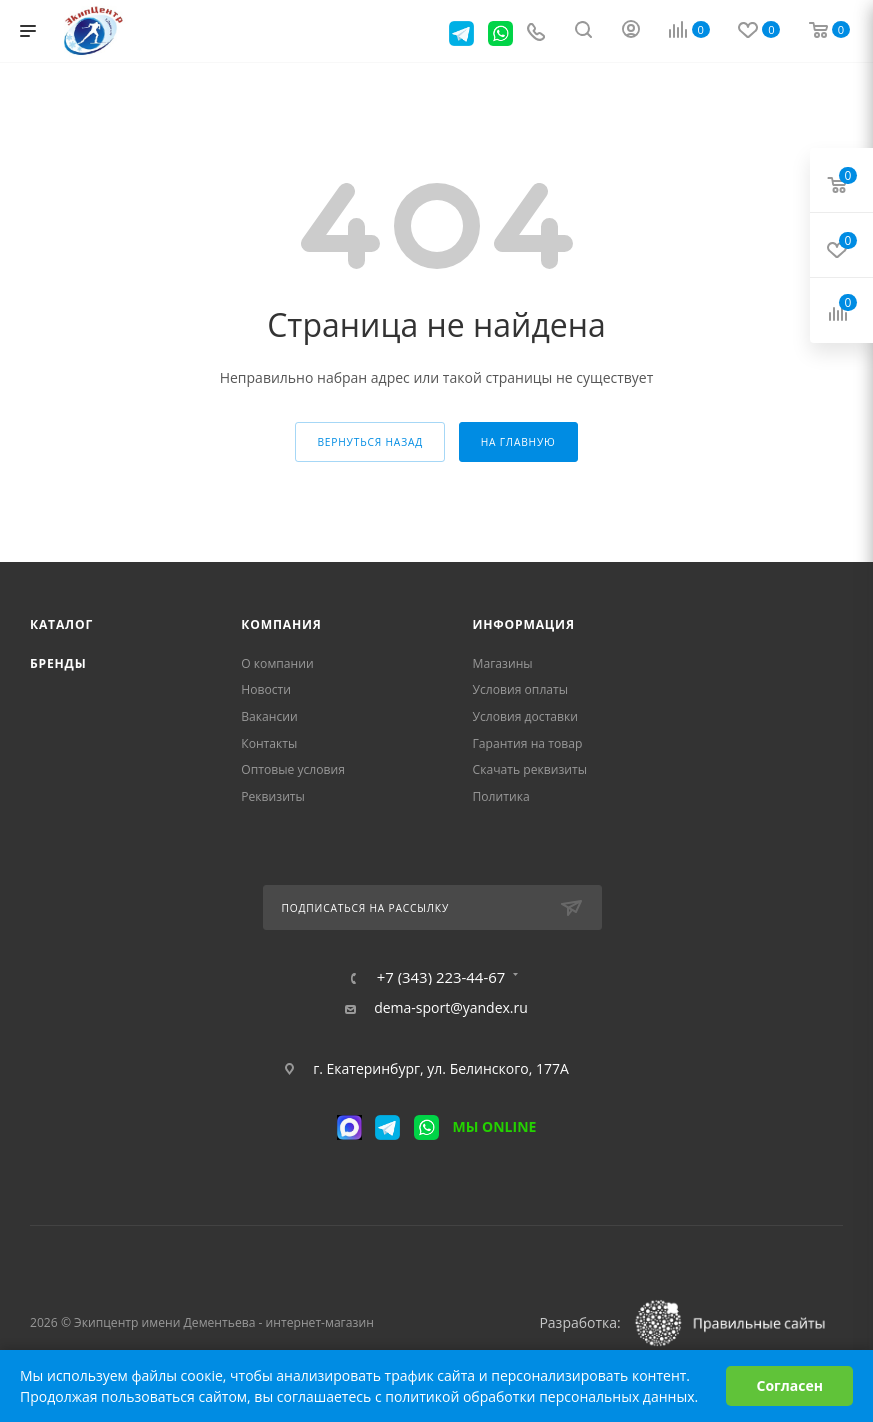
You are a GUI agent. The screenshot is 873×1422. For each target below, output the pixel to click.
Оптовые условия (293, 769)
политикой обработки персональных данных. (541, 1396)
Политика (501, 796)
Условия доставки (526, 716)
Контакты (269, 743)
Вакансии (269, 716)
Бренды (58, 663)
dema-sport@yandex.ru (451, 1008)
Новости (266, 689)
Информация (524, 624)
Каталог (61, 624)
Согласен (789, 1385)
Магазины (503, 663)
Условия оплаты (521, 689)
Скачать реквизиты (530, 769)
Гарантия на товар (528, 743)
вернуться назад (370, 442)
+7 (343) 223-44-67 (441, 977)
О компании (277, 663)
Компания (281, 624)
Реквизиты (273, 796)
